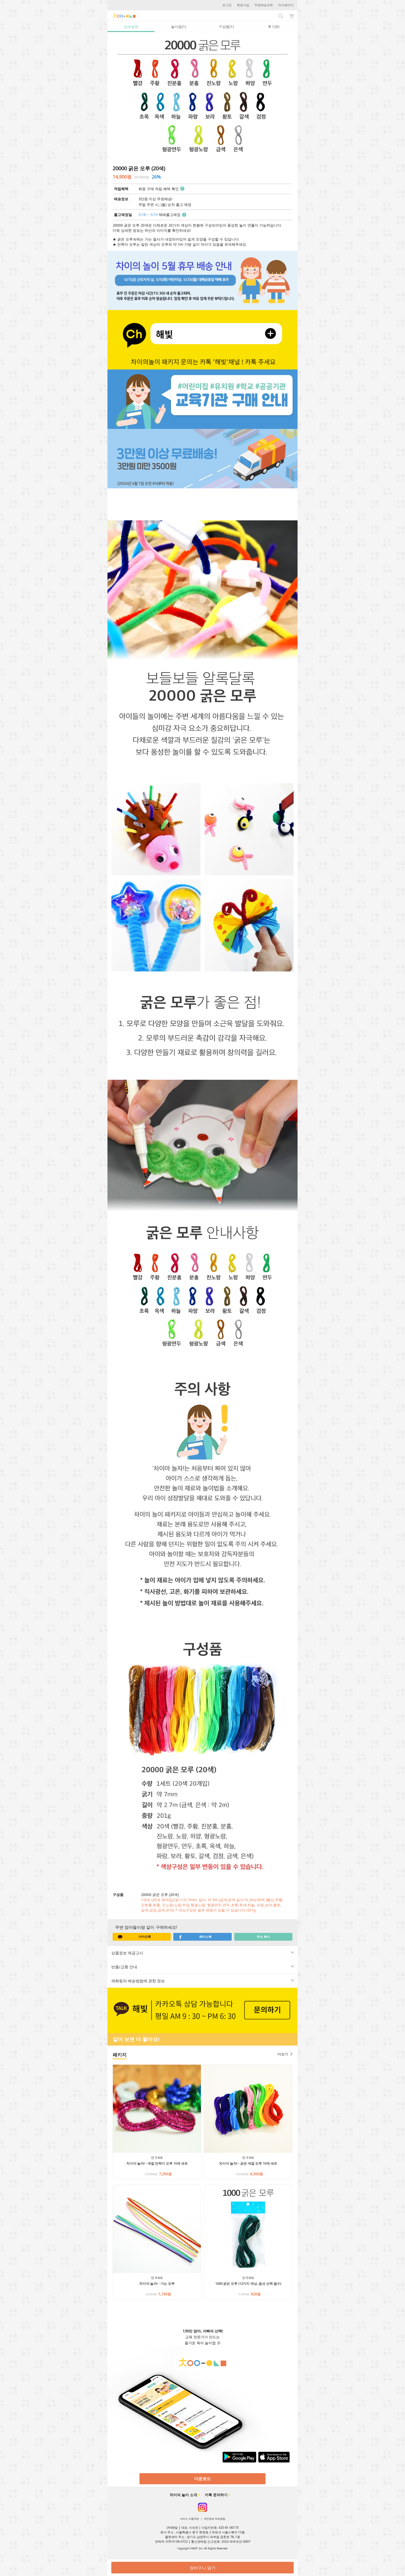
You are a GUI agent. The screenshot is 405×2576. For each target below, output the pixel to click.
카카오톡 (134, 1936)
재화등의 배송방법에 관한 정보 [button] (198, 1980)
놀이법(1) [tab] (178, 26)
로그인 (227, 5)
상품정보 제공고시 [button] (198, 1952)
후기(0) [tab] (273, 26)
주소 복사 (263, 1936)
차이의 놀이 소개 (183, 2494)
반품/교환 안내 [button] (198, 1966)
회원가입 (243, 5)
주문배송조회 (263, 5)
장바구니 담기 (202, 2568)
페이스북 (195, 1936)
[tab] (202, 1953)
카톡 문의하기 (216, 2494)
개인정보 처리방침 (214, 2518)
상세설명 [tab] (131, 26)
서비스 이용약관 (189, 2518)
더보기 (284, 2053)
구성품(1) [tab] (226, 26)
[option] (202, 94)
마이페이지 (286, 5)
